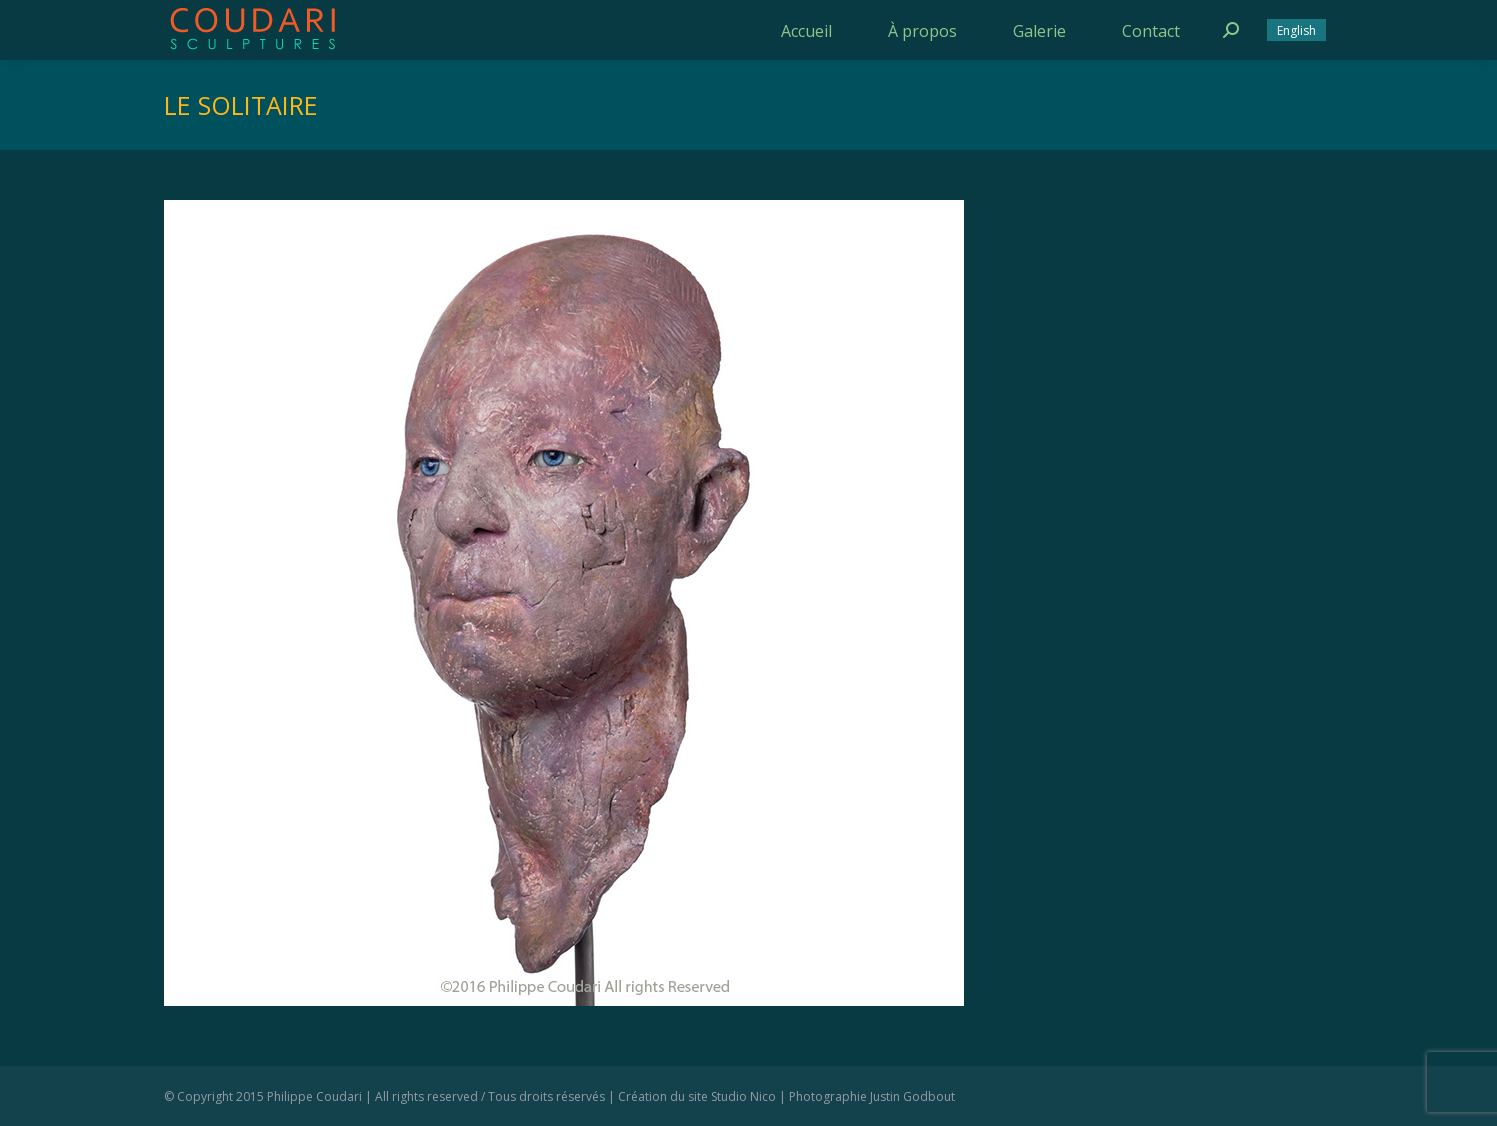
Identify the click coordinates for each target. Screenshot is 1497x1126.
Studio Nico (743, 1096)
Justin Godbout (912, 1096)
